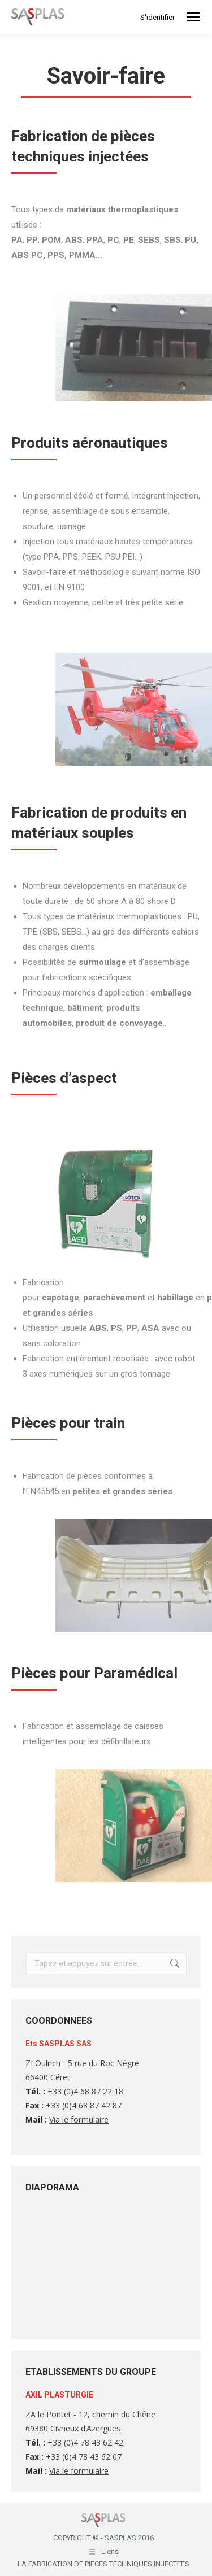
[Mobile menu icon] (193, 17)
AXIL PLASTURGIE (59, 2394)
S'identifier (157, 17)
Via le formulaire (79, 2119)
